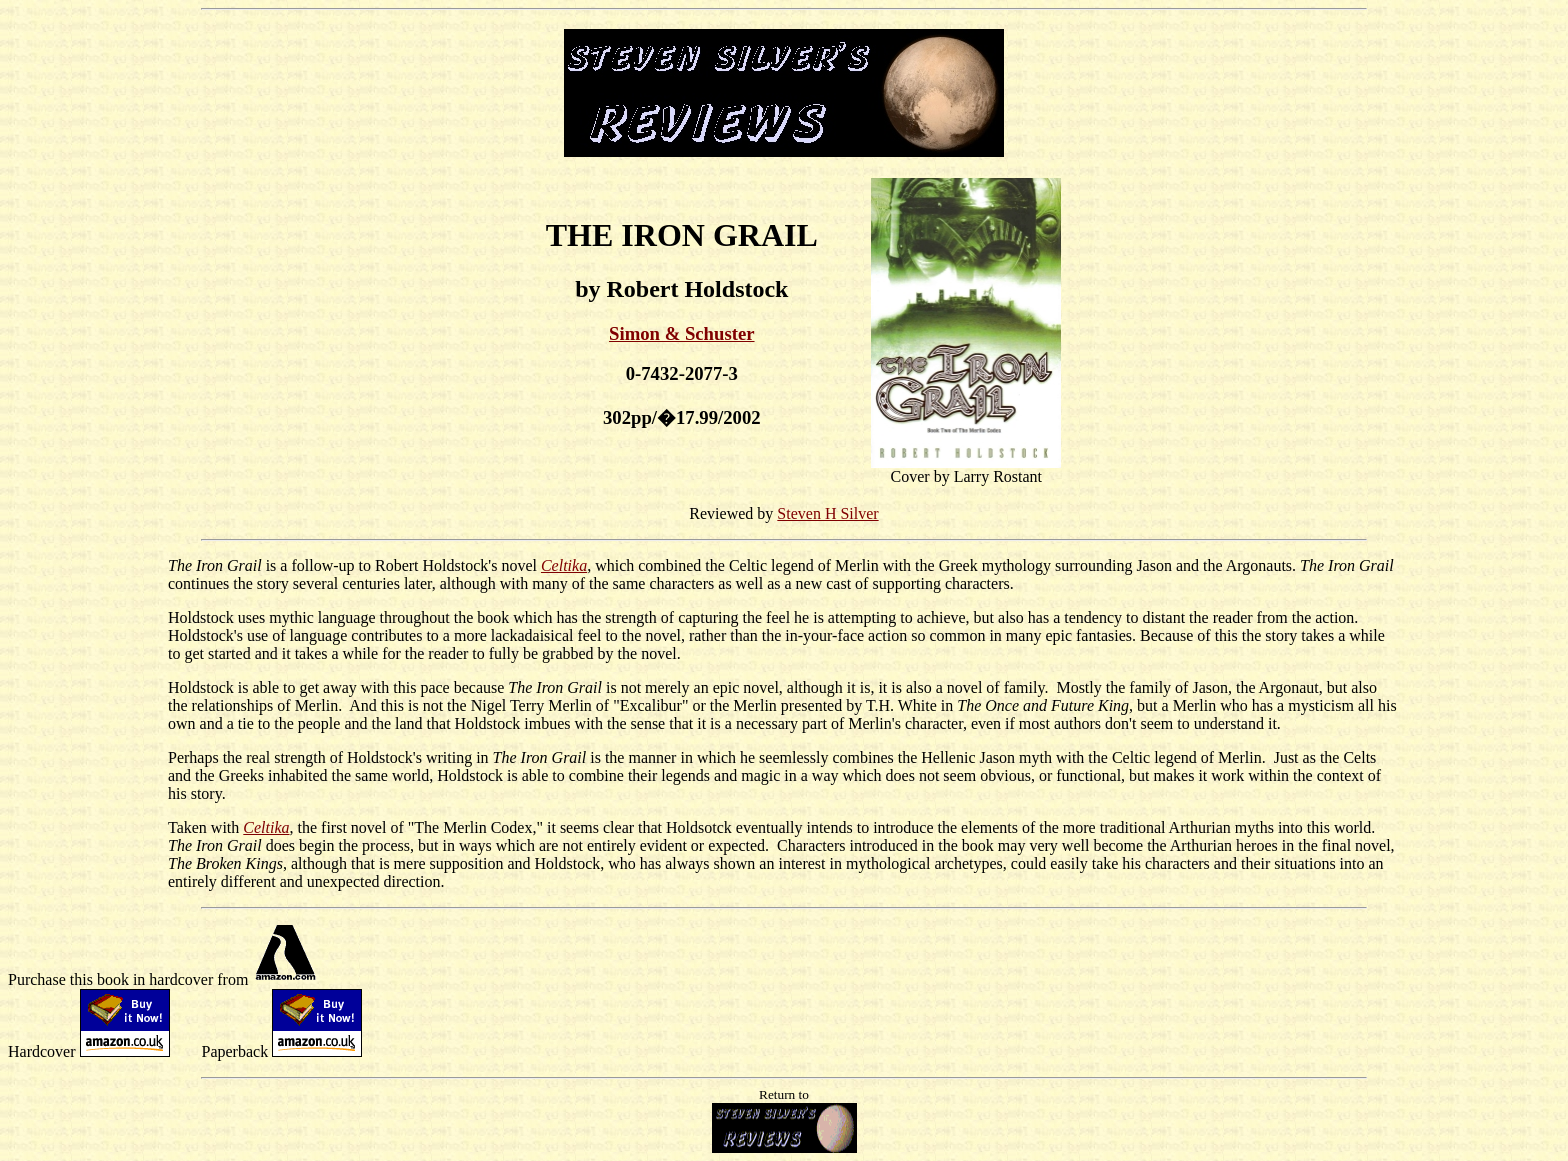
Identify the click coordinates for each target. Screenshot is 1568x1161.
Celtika (564, 565)
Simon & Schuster (681, 333)
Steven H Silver (827, 513)
